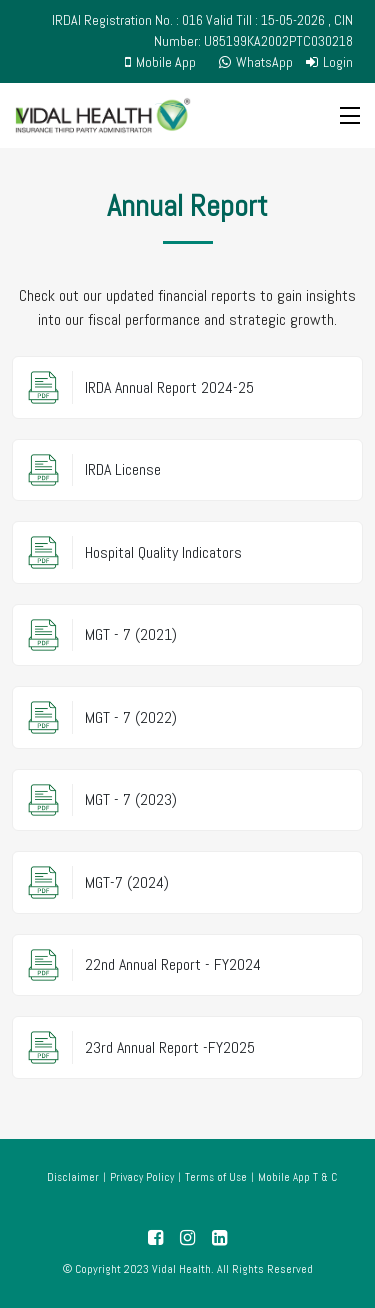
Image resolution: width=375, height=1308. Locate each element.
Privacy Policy (142, 1177)
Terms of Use (216, 1177)
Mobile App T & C (297, 1177)
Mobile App (160, 62)
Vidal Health (181, 1269)
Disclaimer (73, 1177)
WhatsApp (256, 62)
